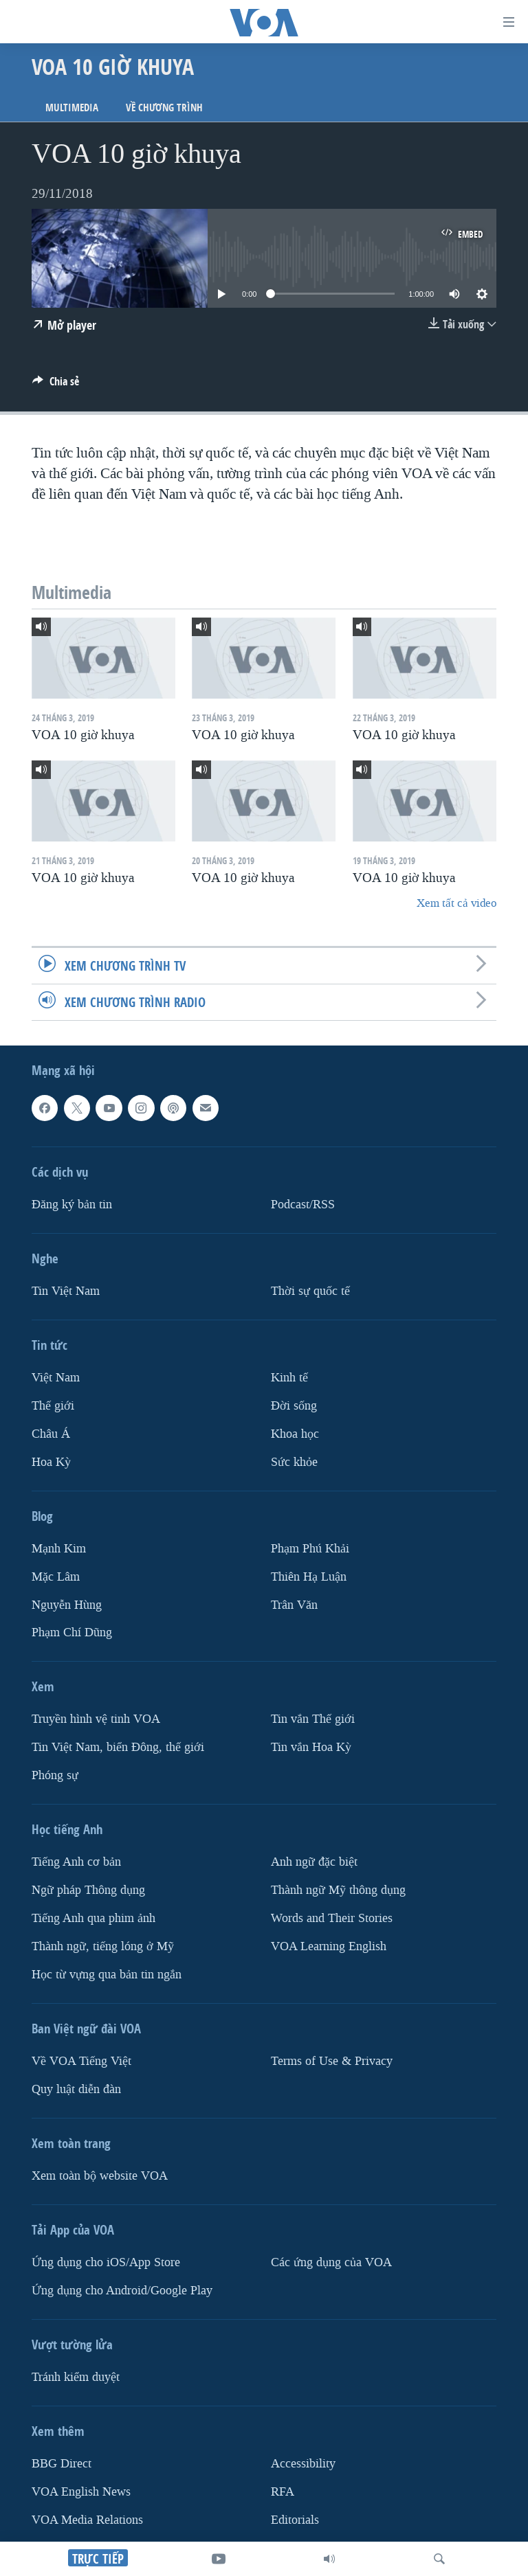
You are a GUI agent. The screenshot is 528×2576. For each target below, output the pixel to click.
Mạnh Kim (59, 1549)
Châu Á (51, 1434)
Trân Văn (294, 1605)
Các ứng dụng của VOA (331, 2262)
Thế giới (53, 1406)
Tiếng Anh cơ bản (76, 1862)
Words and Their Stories (332, 1918)
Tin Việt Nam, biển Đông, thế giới (118, 1748)
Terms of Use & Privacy (332, 2061)
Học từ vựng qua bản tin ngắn (107, 1974)
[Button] (55, 385)
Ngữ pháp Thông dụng (88, 1890)
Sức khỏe (294, 1462)
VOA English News (81, 2492)
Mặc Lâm (56, 1577)
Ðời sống (294, 1406)
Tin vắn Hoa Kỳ (311, 1748)
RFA (282, 2492)
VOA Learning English (328, 1946)
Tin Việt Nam (66, 1291)
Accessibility (303, 2464)
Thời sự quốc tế (310, 1291)
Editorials (295, 2520)
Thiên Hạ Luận (308, 1577)
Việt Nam (56, 1378)
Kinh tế (289, 1378)
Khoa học (295, 1434)
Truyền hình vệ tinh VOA (96, 1720)
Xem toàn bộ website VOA (100, 2176)
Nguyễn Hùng (67, 1605)
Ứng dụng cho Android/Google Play (122, 2290)
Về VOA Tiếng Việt (81, 2061)
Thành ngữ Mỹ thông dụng (338, 1890)
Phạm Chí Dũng (72, 1633)
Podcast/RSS (303, 1204)
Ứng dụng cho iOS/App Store (106, 2262)
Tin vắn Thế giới (313, 1720)
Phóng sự (55, 1775)
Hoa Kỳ (51, 1462)
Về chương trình (164, 107)
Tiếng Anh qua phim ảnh (93, 1918)
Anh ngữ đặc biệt (314, 1862)
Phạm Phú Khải (310, 1549)
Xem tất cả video (456, 903)
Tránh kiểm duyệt (76, 2377)
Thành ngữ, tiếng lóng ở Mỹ (103, 1946)
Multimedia (71, 107)
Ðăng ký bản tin (72, 1204)
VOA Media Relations (87, 2520)
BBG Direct (61, 2464)
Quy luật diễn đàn (76, 2089)
